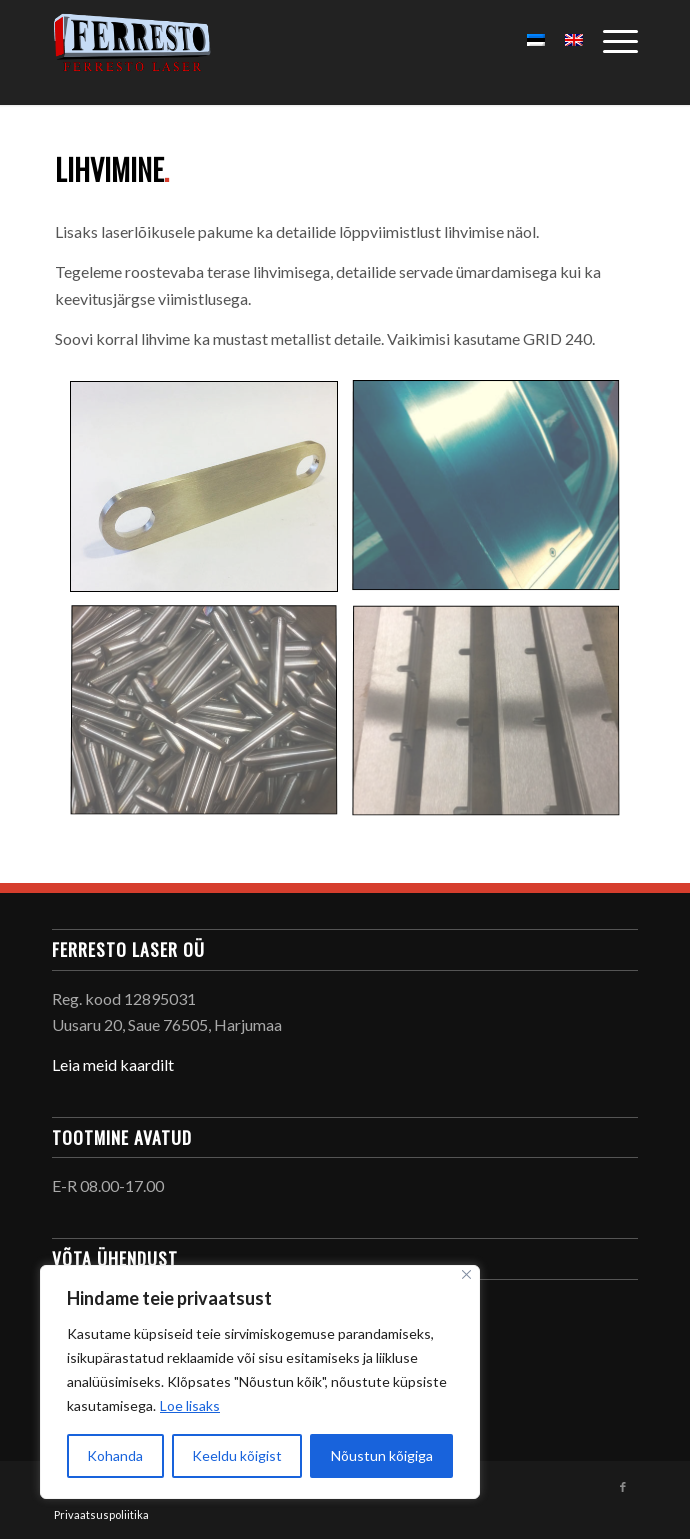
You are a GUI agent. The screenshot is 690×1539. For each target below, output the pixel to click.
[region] (260, 1382)
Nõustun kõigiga (382, 1455)
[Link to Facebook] (623, 1487)
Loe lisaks (190, 1405)
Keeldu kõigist (237, 1455)
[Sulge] (466, 1274)
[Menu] (610, 40)
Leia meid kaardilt (113, 1064)
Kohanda (115, 1455)
